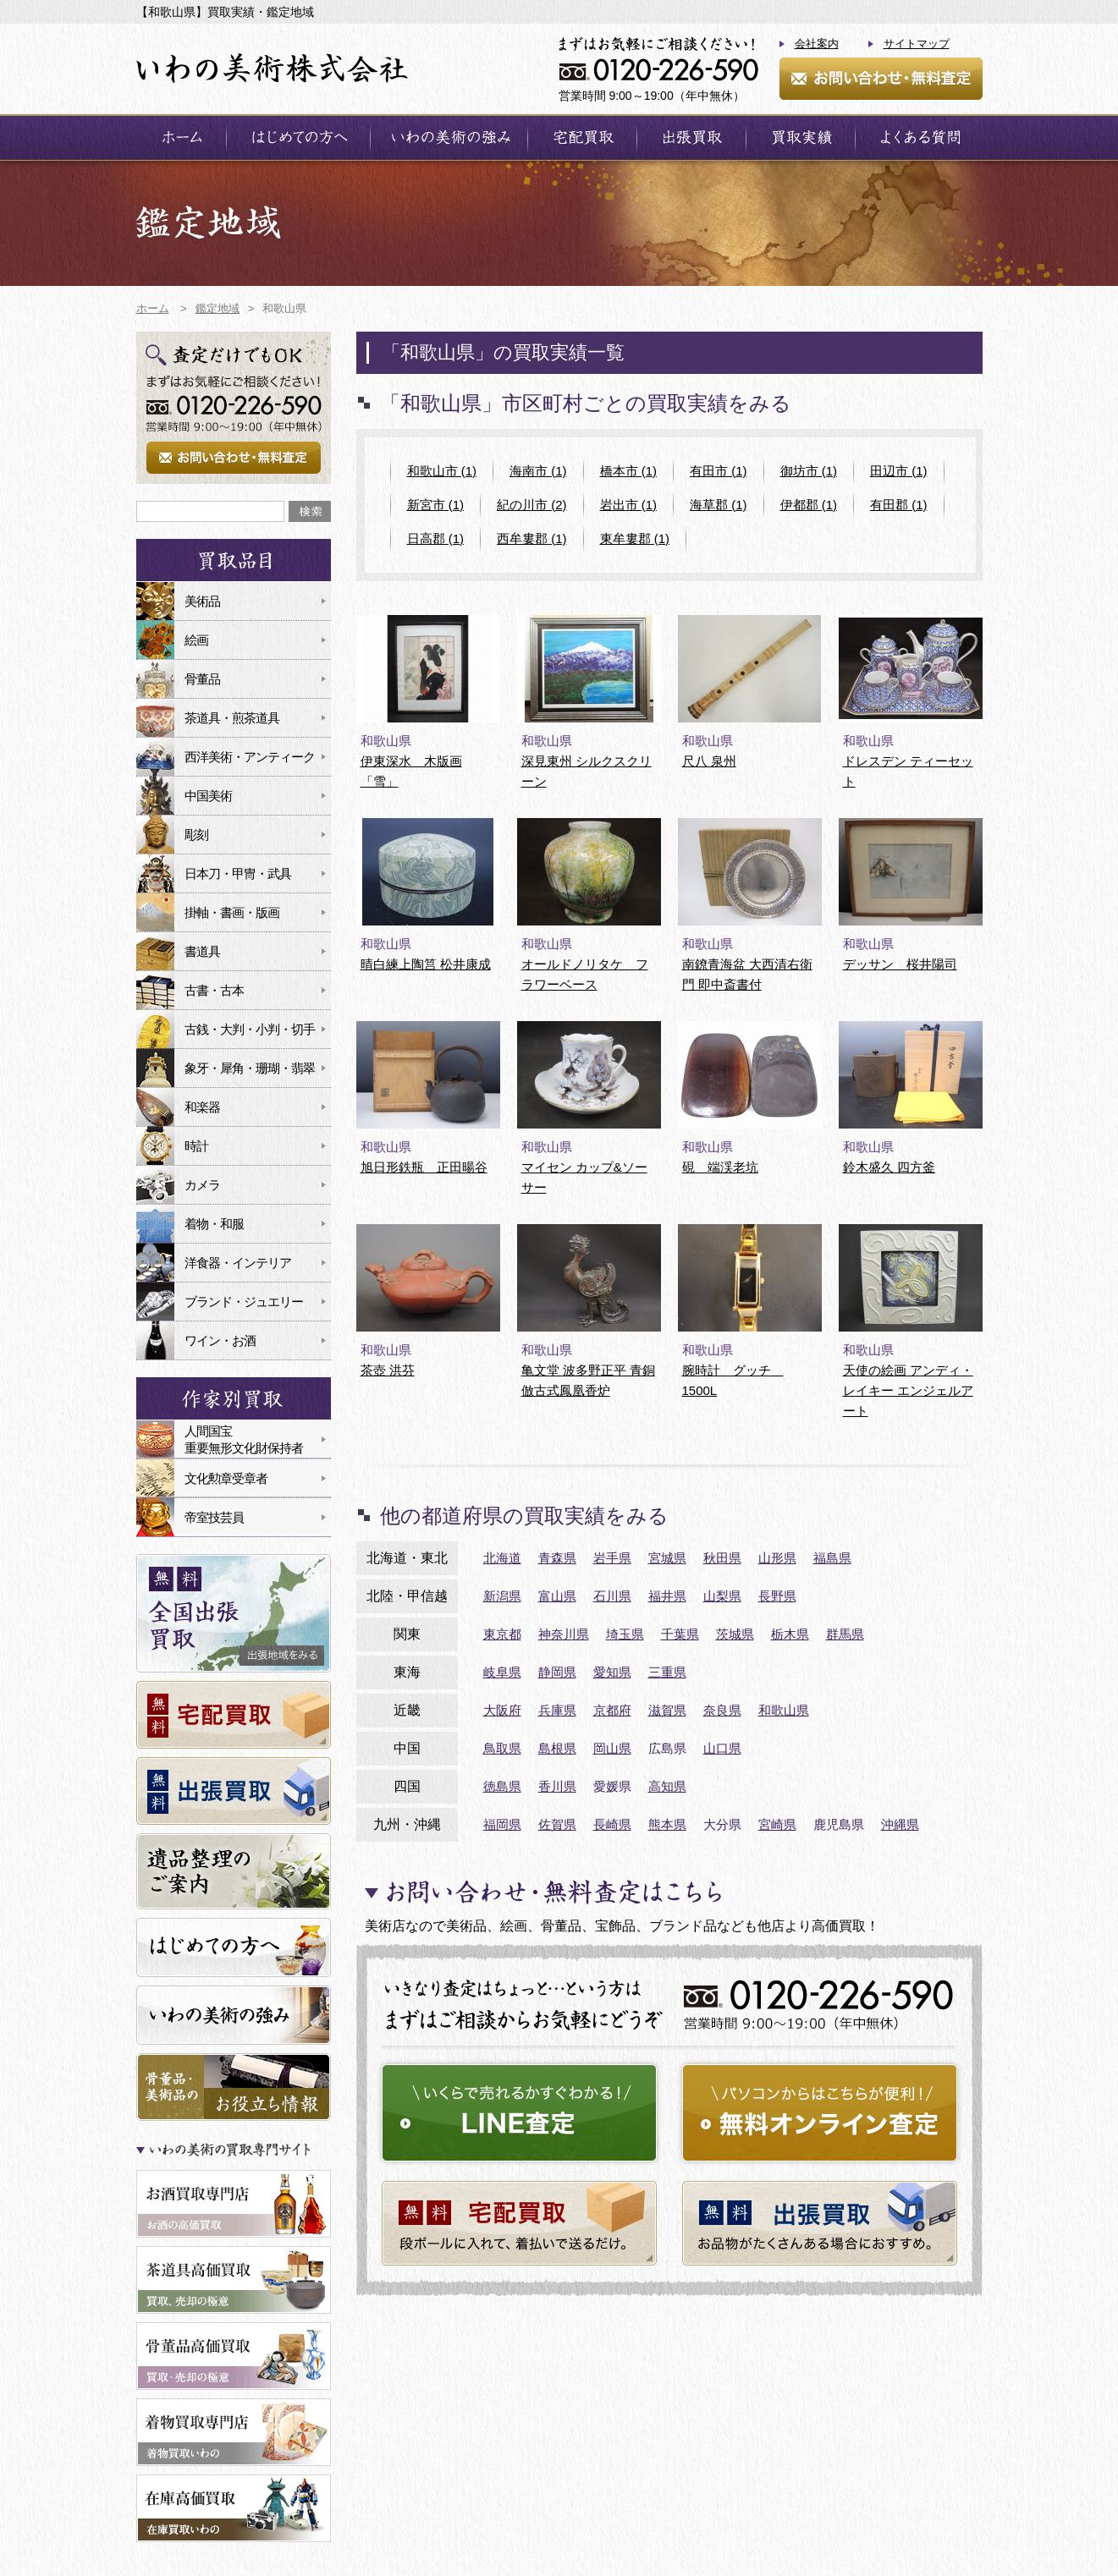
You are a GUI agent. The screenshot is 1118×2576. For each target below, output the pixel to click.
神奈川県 (563, 1634)
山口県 (722, 1748)
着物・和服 (214, 1224)
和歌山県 (783, 1710)
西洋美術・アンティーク (249, 757)
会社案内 (817, 43)
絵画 (196, 640)
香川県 (557, 1786)
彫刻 (196, 834)
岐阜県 (502, 1672)
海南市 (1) (538, 471)
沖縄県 (900, 1824)
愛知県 (612, 1672)
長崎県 (612, 1824)
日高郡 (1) (436, 538)
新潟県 (502, 1596)
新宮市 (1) (436, 504)
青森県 (557, 1558)
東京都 (502, 1634)
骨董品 (202, 679)
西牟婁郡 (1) (532, 538)
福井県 (667, 1596)
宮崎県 (777, 1824)
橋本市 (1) (629, 471)
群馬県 (845, 1634)
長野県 (777, 1596)
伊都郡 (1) (809, 504)
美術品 (202, 601)
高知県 (667, 1786)
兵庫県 (557, 1710)
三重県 (667, 1672)
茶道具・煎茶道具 (231, 718)
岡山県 (612, 1748)
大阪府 (502, 1710)
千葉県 (680, 1634)
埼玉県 (625, 1634)
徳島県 (502, 1786)
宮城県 (667, 1558)
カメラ (202, 1185)
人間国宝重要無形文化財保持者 (243, 1439)
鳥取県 (502, 1748)
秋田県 (722, 1558)
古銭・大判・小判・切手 (249, 1029)
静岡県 (557, 1672)
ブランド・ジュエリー (243, 1301)
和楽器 (202, 1107)
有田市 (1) (718, 471)
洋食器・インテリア (237, 1262)
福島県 (832, 1558)
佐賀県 (557, 1824)
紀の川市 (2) (532, 504)
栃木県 (790, 1634)
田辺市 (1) (899, 471)
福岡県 (502, 1824)
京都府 (612, 1710)
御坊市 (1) (809, 471)
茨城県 (735, 1634)
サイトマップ (917, 43)
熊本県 (667, 1824)
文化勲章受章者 (225, 1478)
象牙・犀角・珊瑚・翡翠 (249, 1068)
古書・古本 (214, 990)
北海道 (502, 1558)
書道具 (202, 951)
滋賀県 (667, 1710)
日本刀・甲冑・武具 (237, 873)
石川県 (612, 1596)
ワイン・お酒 (220, 1340)
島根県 (557, 1748)
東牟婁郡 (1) (635, 538)
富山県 (557, 1596)
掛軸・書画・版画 (231, 912)
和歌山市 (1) (442, 471)
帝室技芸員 (214, 1517)
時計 (196, 1146)
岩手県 (612, 1558)
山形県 (777, 1558)
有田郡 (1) (899, 504)
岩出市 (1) (629, 504)
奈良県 (722, 1710)
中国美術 (208, 795)
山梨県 (722, 1596)
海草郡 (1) (718, 504)
